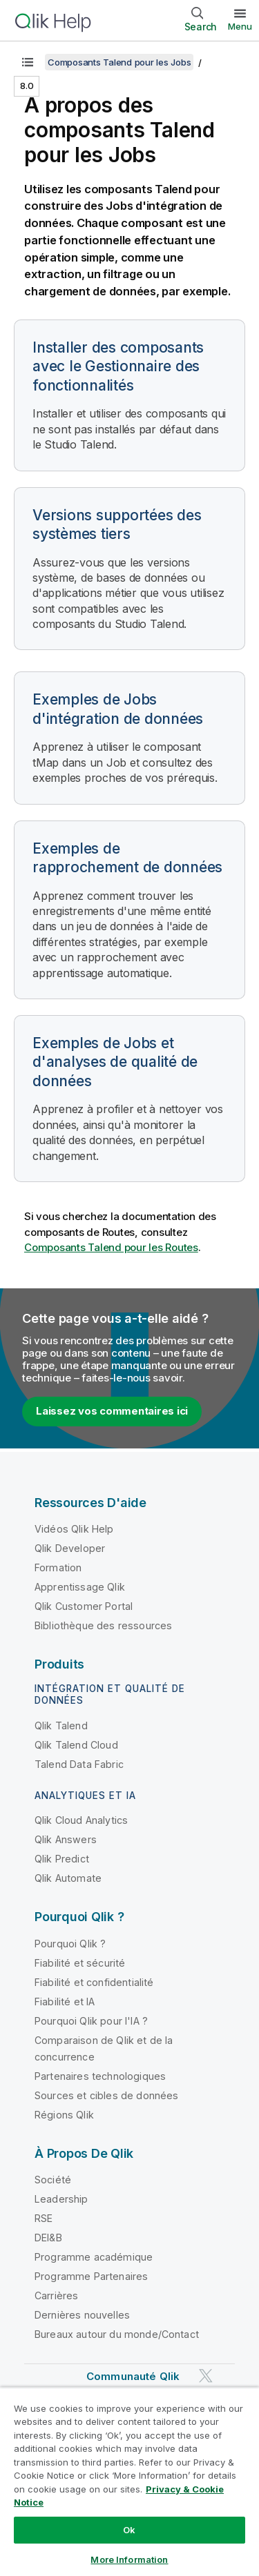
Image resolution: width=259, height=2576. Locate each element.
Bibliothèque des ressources (103, 1625)
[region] (129, 2481)
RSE (43, 2218)
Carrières (56, 2295)
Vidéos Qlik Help (74, 1529)
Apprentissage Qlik (80, 1587)
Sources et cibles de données (106, 2095)
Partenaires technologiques (100, 2076)
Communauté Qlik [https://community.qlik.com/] (133, 2376)
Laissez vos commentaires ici (112, 1410)
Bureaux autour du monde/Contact (117, 2334)
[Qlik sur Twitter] (205, 2376)
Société (53, 2179)
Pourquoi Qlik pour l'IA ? (91, 2021)
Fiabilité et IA (65, 2001)
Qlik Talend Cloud (76, 1745)
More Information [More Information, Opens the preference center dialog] (129, 2559)
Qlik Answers (66, 1839)
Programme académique (94, 2257)
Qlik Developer (70, 1548)
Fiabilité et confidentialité (94, 1982)
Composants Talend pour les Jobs (119, 62)
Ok (129, 2529)
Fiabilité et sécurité (80, 1963)
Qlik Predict (62, 1859)
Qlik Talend (61, 1725)
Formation (58, 1567)
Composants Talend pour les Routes (111, 1247)
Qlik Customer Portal (84, 1606)
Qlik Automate (68, 1878)
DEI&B (48, 2237)
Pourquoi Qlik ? (70, 1943)
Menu (240, 26)
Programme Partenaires (91, 2276)
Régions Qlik (64, 2115)
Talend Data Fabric (79, 1764)
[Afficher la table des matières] (27, 62)
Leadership (61, 2199)
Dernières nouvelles (82, 2315)
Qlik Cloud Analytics (81, 1820)
